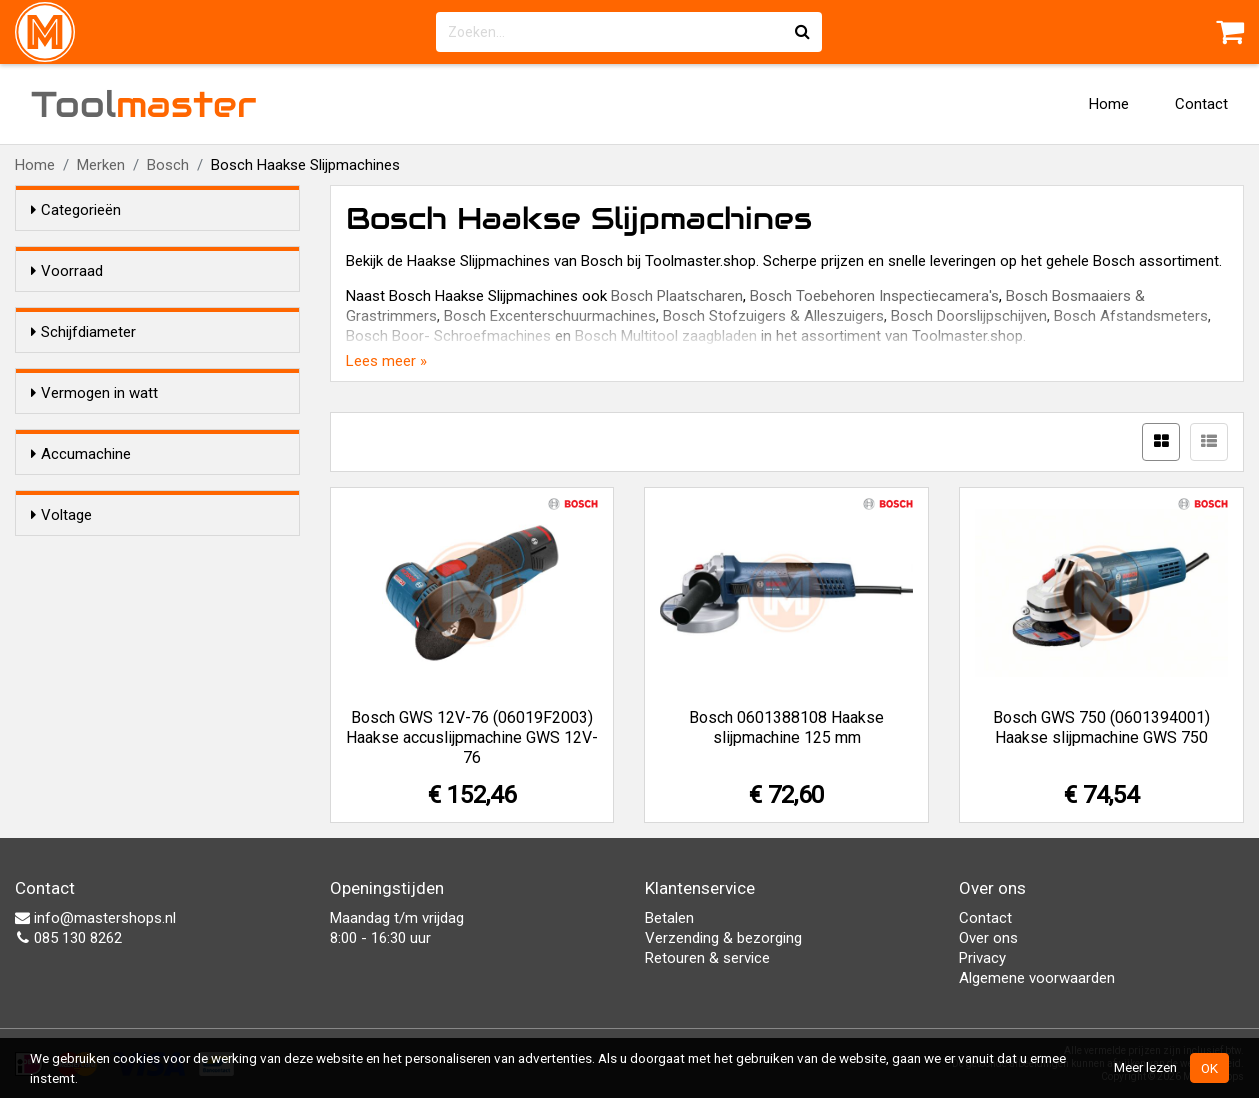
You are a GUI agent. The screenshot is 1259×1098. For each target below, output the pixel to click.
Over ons (988, 938)
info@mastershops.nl (95, 918)
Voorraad (67, 271)
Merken (101, 165)
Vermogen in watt (94, 491)
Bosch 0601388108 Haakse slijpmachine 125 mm (786, 727)
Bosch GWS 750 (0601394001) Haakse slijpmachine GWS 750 (1101, 727)
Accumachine (81, 614)
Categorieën (76, 210)
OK (1209, 1068)
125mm (96, 432)
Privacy (982, 958)
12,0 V (91, 775)
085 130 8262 (68, 938)
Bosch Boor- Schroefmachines (448, 336)
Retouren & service (707, 958)
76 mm (94, 406)
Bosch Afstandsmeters (1131, 316)
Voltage (61, 737)
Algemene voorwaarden (1037, 978)
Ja (79, 652)
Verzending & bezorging (723, 938)
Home (1109, 104)
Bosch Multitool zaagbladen (666, 336)
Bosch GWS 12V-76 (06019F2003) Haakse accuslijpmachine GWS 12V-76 (472, 737)
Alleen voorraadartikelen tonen (161, 309)
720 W (91, 529)
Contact (1201, 104)
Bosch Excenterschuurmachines (550, 316)
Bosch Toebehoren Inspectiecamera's (874, 296)
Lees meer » (386, 361)
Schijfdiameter (83, 368)
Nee (84, 678)
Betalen (669, 918)
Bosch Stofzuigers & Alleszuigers (773, 316)
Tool (144, 104)
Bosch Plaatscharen (677, 296)
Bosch (168, 165)
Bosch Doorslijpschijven (969, 316)
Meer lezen (1145, 1067)
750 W (91, 555)
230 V (90, 801)
